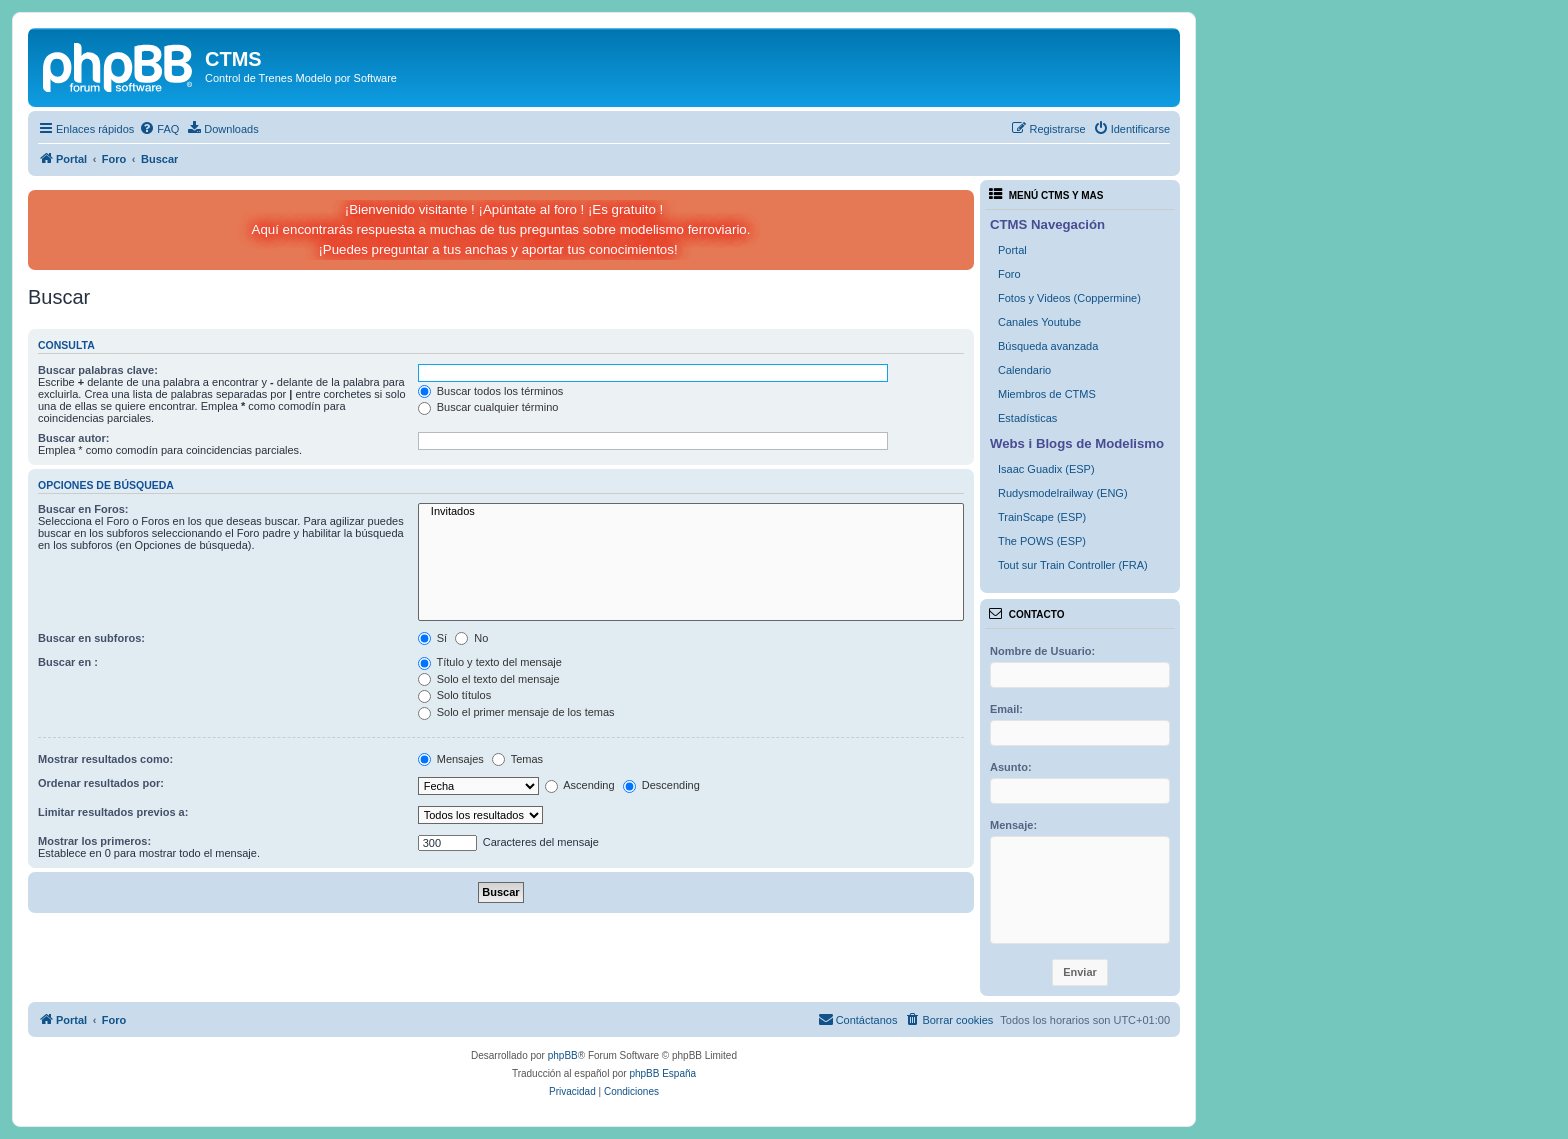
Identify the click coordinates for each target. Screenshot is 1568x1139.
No (471, 638)
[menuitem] (159, 129)
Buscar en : (68, 662)
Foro (1009, 274)
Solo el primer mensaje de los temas (516, 712)
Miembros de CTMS (1047, 394)
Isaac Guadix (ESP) (1046, 469)
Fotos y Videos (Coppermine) (1069, 298)
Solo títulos (454, 695)
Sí (432, 638)
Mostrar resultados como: (105, 759)
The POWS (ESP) (1042, 541)
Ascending (580, 785)
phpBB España (662, 1073)
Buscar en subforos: (91, 638)
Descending (661, 785)
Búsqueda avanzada (1048, 346)
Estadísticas (1027, 418)
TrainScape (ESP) (1042, 517)
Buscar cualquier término (488, 407)
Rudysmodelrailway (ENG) (1063, 493)
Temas (517, 759)
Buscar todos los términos (491, 391)
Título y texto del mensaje (490, 662)
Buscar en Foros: (83, 509)
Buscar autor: (74, 438)
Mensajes (451, 759)
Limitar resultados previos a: (113, 812)
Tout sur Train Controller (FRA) (1073, 565)
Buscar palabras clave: (98, 370)
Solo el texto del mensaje (489, 679)
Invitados (691, 512)
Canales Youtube (1039, 322)
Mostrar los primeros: (94, 841)
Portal (1012, 250)
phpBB (563, 1055)
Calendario (1024, 370)
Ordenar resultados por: (101, 783)
